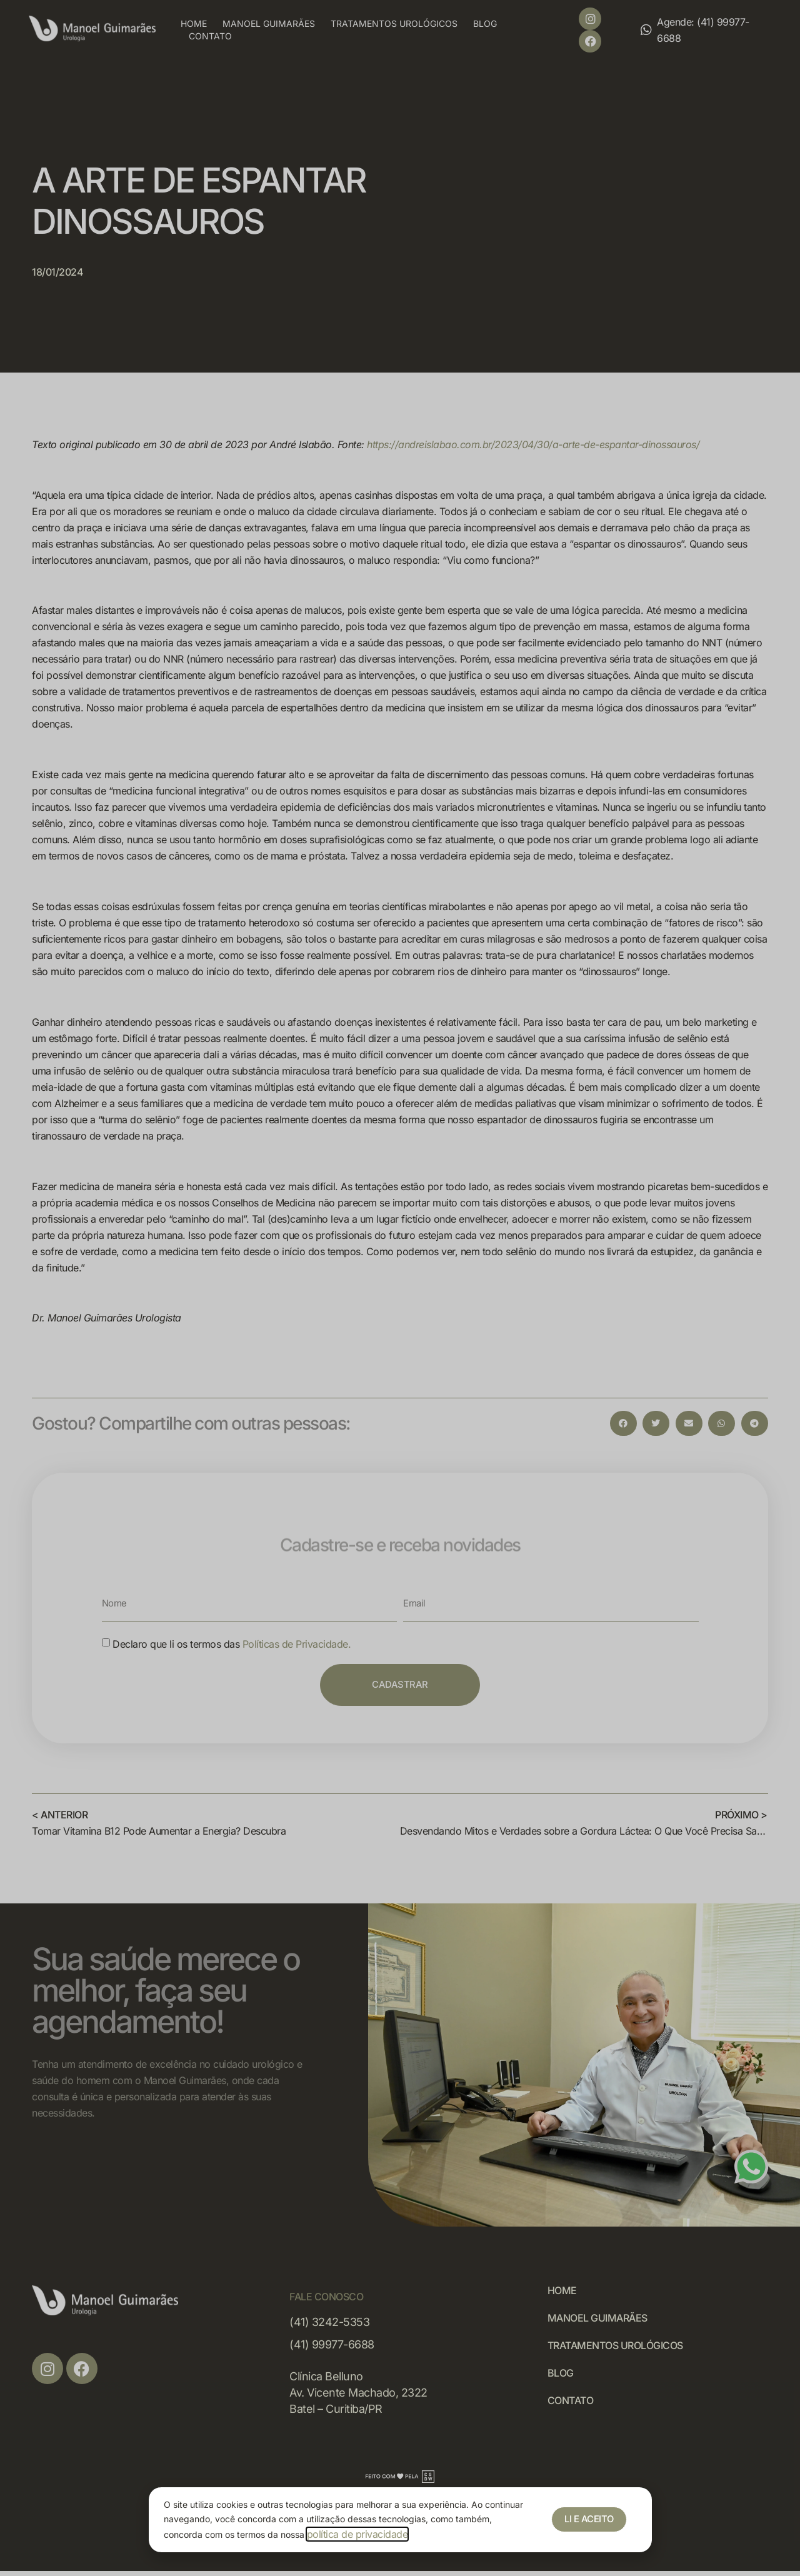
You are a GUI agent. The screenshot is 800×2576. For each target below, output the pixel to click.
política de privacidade (357, 2534)
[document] (400, 1288)
